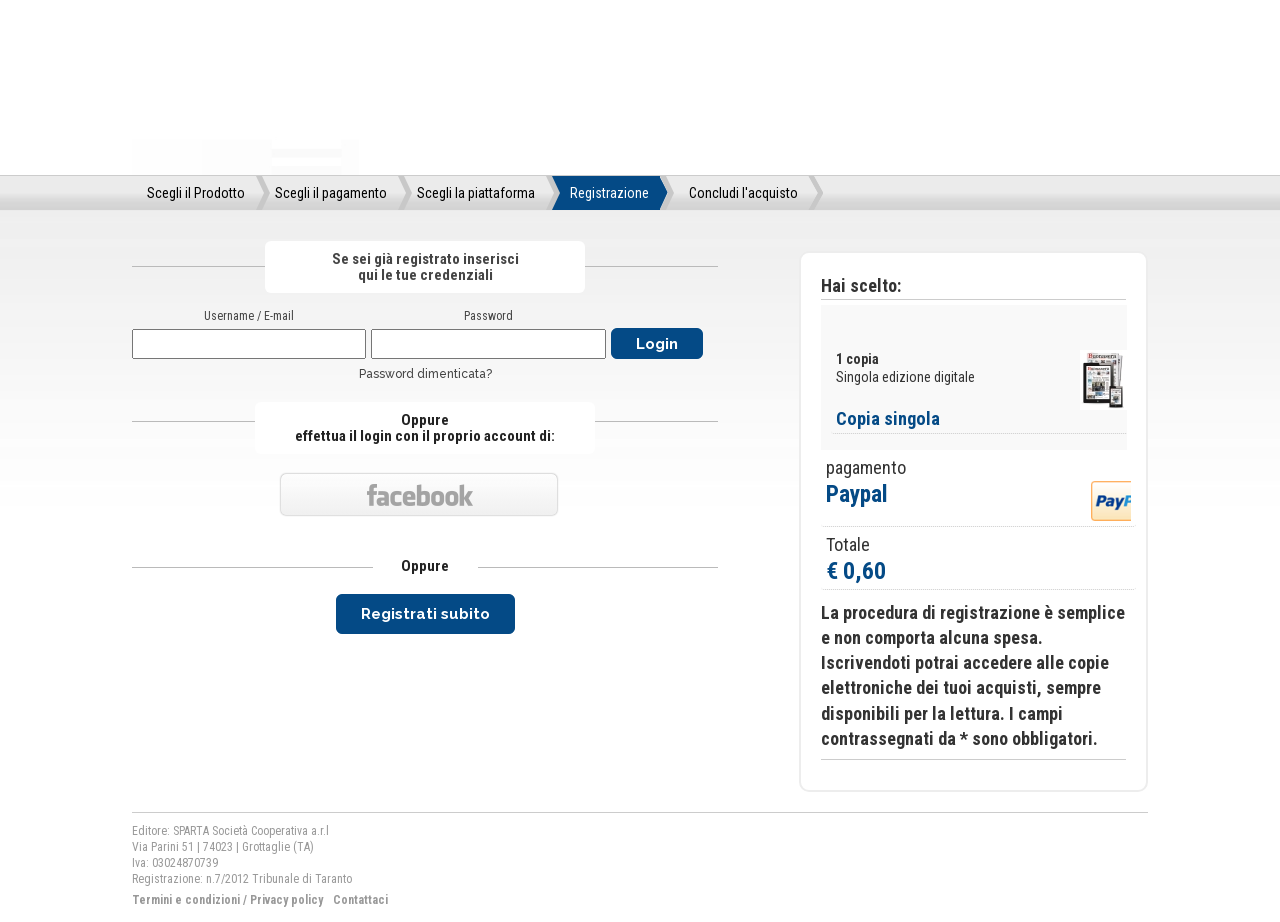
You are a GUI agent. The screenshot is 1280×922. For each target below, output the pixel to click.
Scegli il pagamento (331, 193)
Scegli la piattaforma (476, 193)
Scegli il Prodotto (196, 193)
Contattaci (360, 900)
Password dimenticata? (425, 374)
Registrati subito (425, 614)
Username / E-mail (249, 316)
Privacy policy (286, 900)
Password (488, 316)
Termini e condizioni (186, 900)
